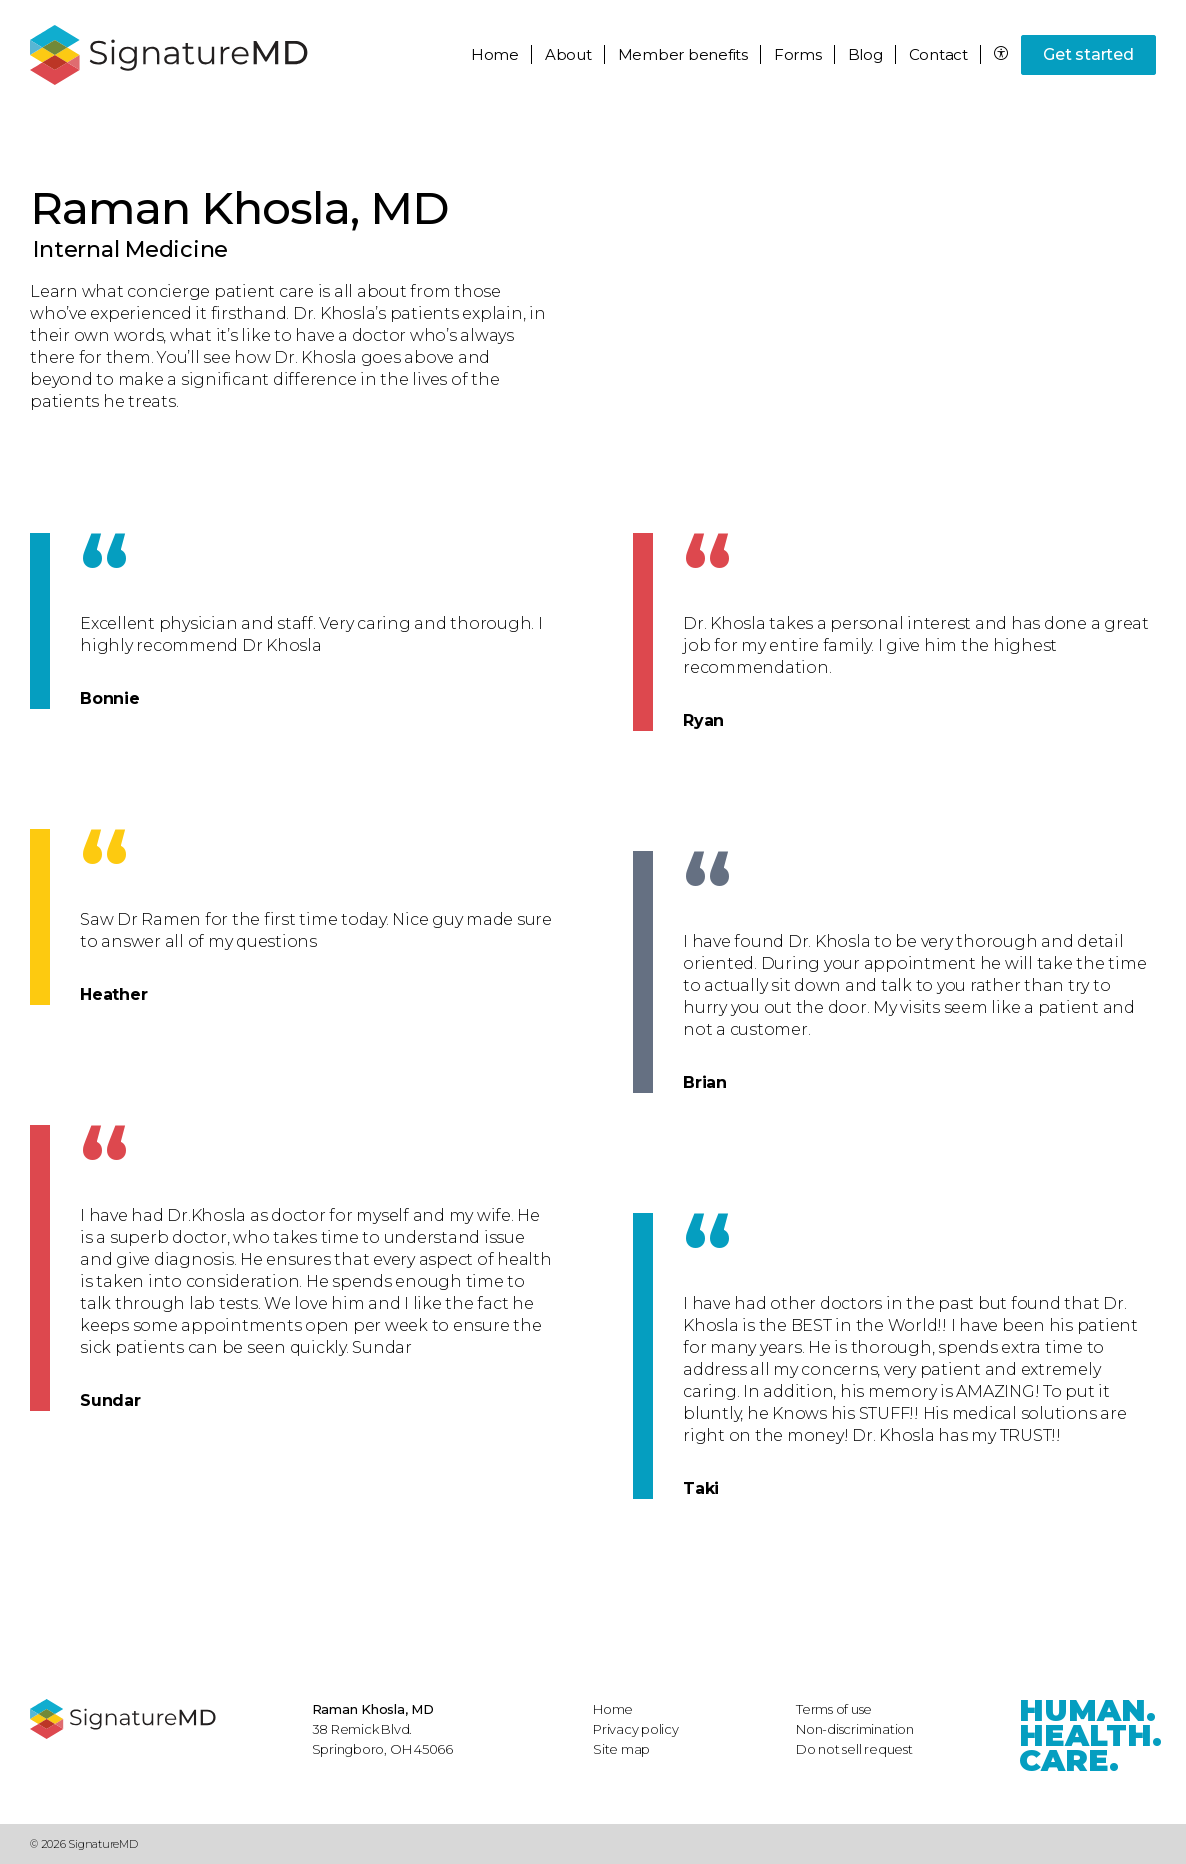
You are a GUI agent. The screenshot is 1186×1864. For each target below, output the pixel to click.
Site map (621, 1749)
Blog (865, 54)
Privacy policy (636, 1729)
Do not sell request (854, 1749)
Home (495, 54)
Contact (938, 54)
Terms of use (834, 1709)
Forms (798, 54)
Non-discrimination (855, 1729)
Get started (1088, 54)
